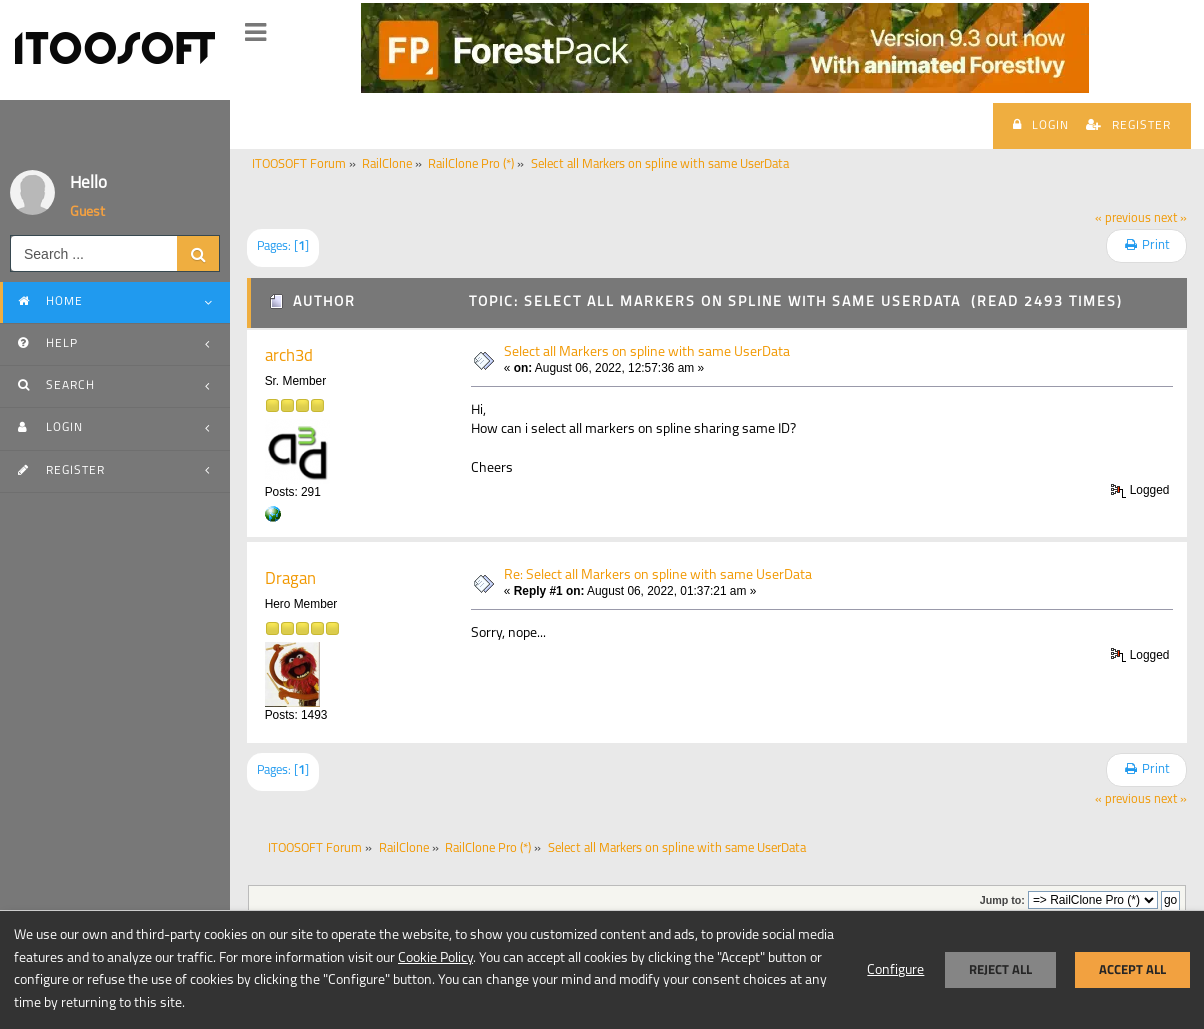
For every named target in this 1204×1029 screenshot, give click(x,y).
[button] (255, 33)
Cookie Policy (435, 958)
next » (1170, 219)
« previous (1123, 219)
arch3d (289, 356)
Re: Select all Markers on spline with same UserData (658, 575)
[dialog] (602, 969)
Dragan (290, 579)
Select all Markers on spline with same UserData (647, 352)
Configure (895, 970)
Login (1041, 125)
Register (1128, 125)
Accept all (1132, 969)
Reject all (1000, 969)
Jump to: (1002, 900)
